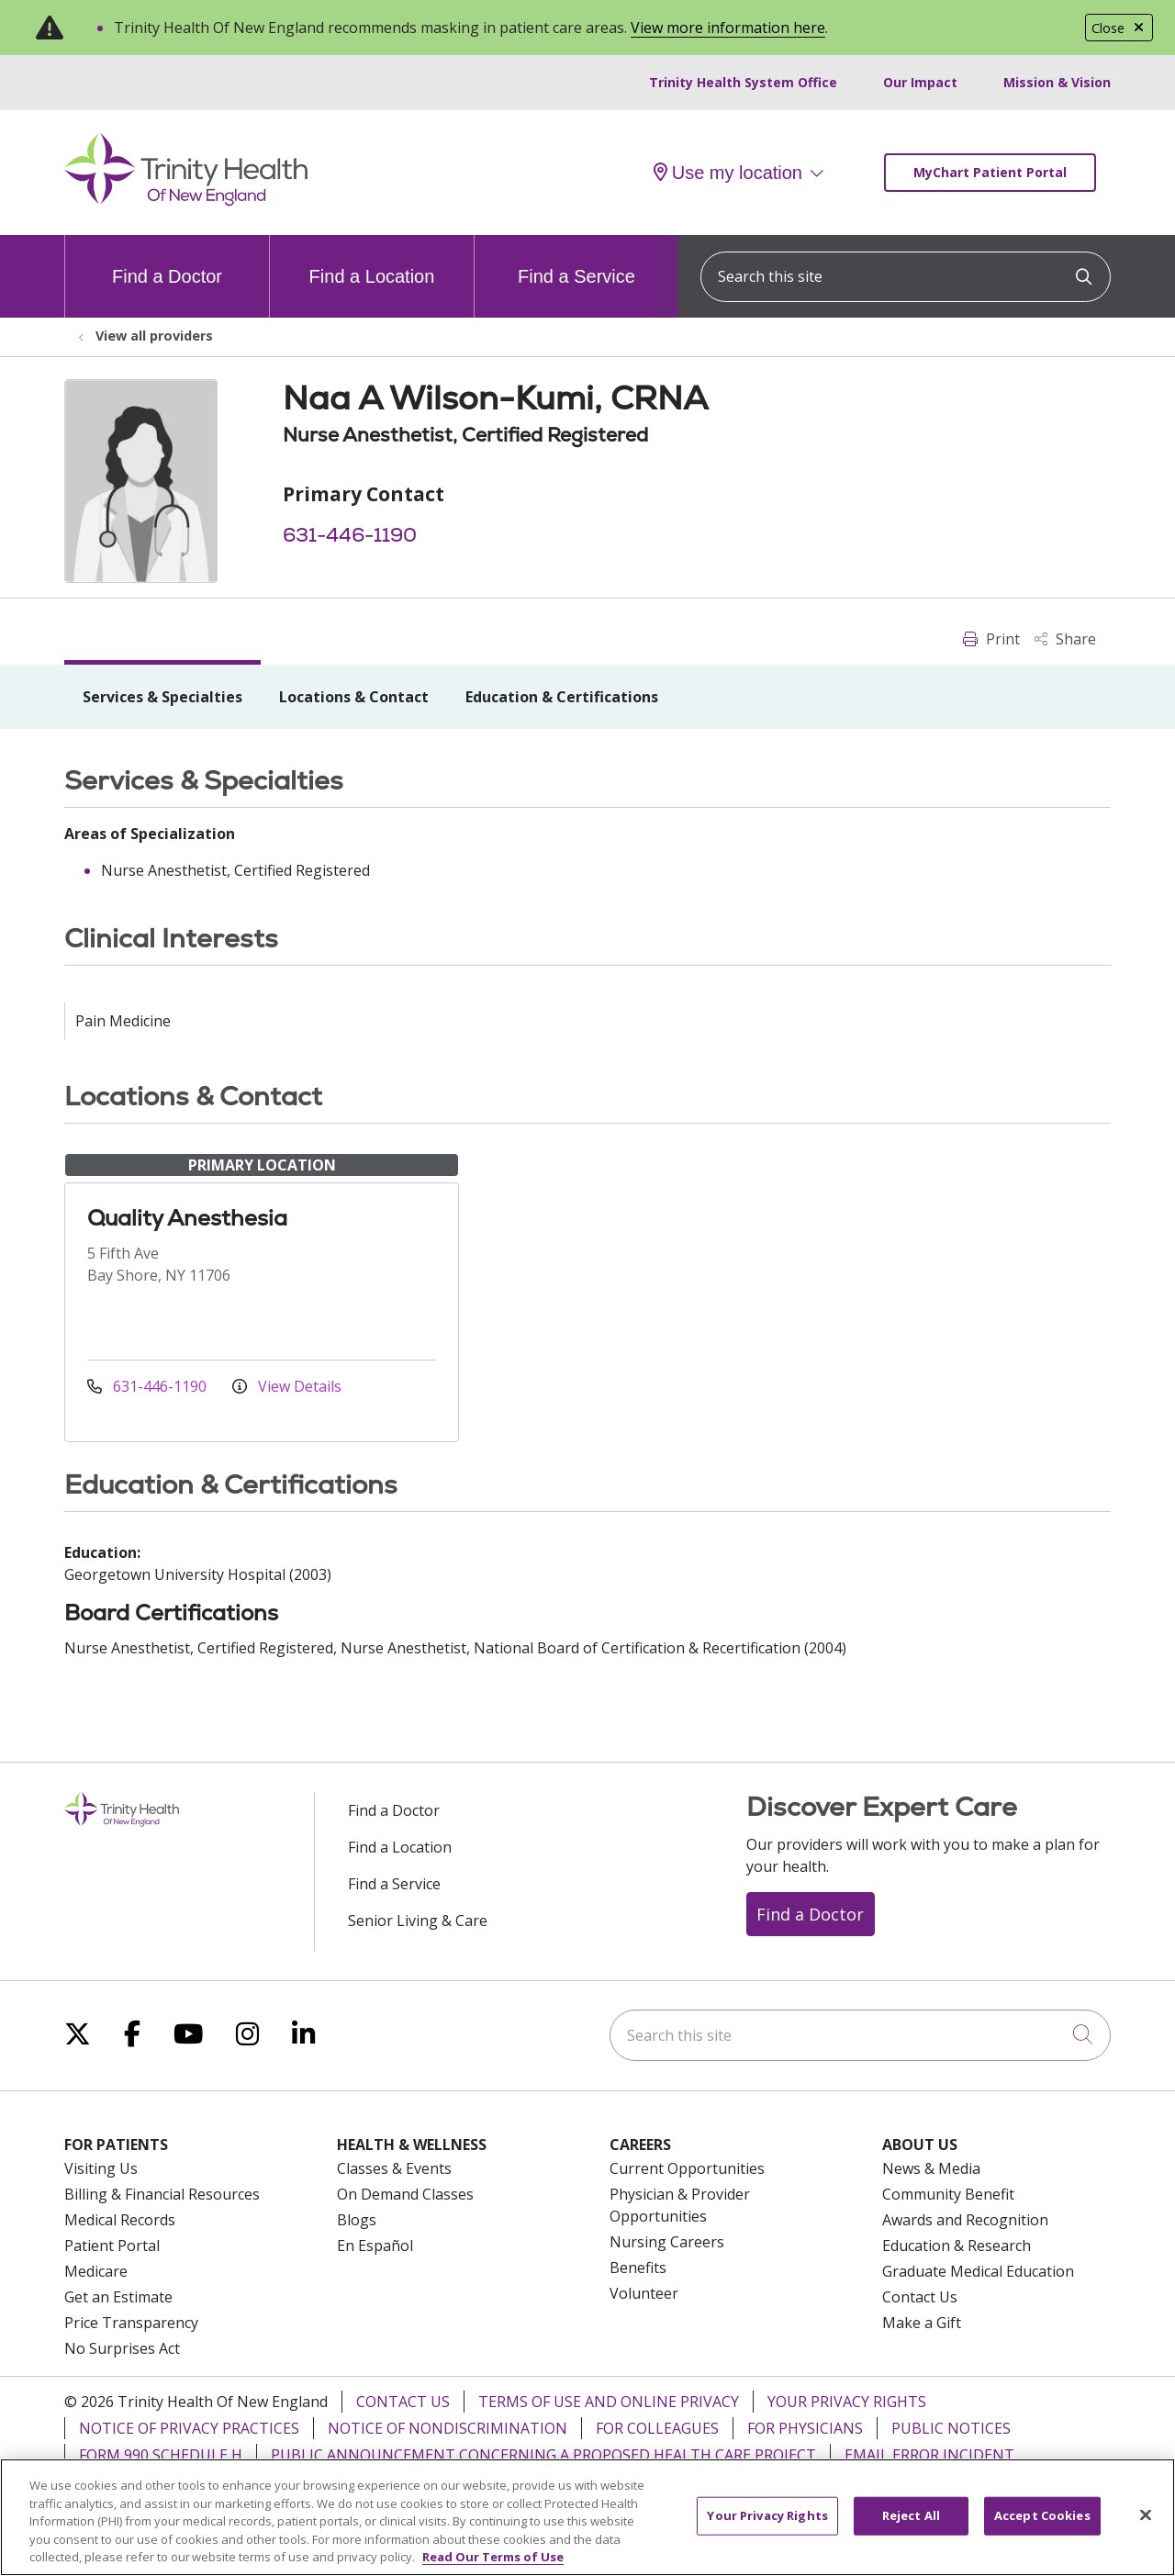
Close (1119, 28)
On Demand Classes (405, 2194)
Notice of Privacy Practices (189, 2428)
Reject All (911, 2525)
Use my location (728, 172)
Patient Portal (112, 2245)
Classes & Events (394, 2168)
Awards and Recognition (965, 2220)
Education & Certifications (561, 697)
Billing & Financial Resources (162, 2194)
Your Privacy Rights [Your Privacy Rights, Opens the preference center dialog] (767, 2525)
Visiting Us (101, 2168)
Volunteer (644, 2293)
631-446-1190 (350, 534)
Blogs (356, 2220)
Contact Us (919, 2297)
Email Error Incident (929, 2455)
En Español (375, 2245)
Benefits (638, 2267)
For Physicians (805, 2428)
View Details (286, 1386)
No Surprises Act (122, 2348)
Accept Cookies (1042, 2525)
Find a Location (372, 260)
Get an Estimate (118, 2297)
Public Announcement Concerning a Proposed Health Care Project (543, 2455)
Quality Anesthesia (187, 1218)
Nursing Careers (667, 2242)
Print (991, 639)
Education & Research (956, 2245)
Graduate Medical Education (978, 2271)
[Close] (1145, 2525)
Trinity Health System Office (743, 82)
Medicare (96, 2271)
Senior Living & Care (417, 1920)
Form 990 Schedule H (160, 2455)
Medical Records (119, 2220)
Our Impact (920, 82)
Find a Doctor (167, 260)
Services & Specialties (162, 697)
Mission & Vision (1057, 82)
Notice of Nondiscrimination (447, 2428)
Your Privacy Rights (846, 2401)
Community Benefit (948, 2194)
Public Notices (951, 2428)
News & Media (931, 2168)
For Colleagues (657, 2428)
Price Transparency (131, 2323)
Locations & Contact (354, 697)
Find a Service (576, 260)
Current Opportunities (687, 2168)
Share (1065, 639)
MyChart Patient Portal (990, 172)
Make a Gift (921, 2323)
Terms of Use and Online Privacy (608, 2401)
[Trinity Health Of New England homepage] (186, 201)
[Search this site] (905, 277)
